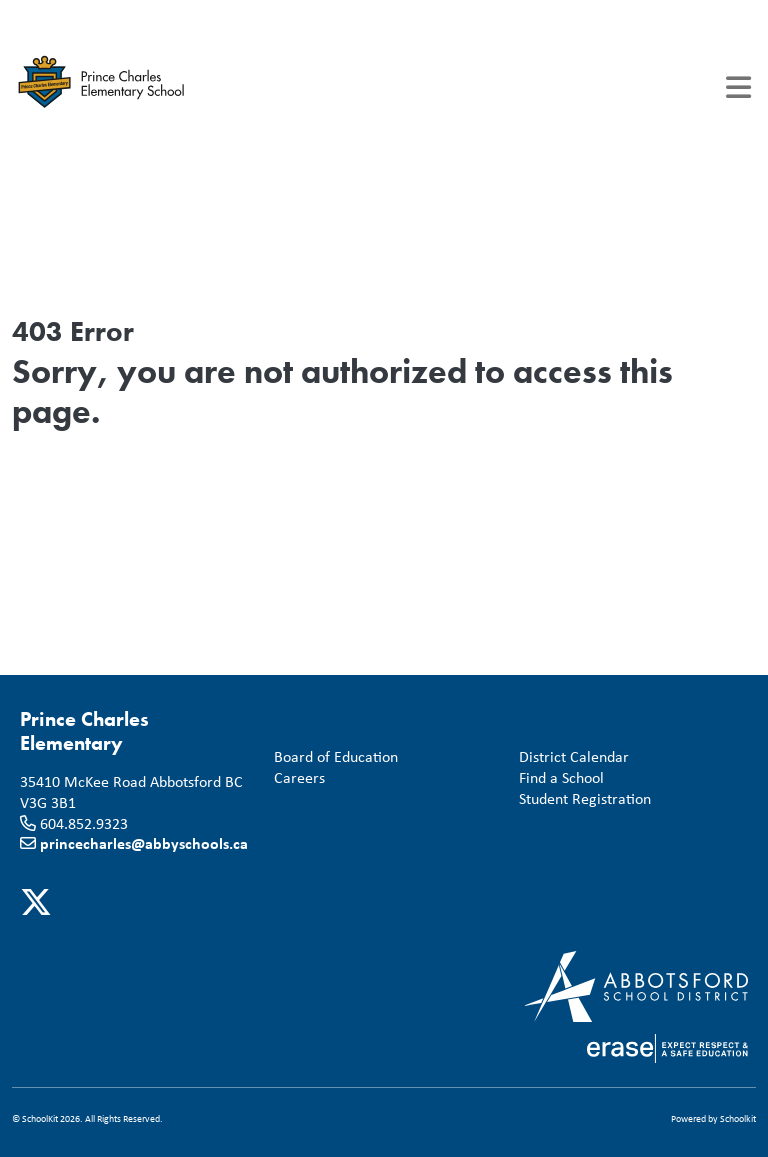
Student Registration (581, 798)
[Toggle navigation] (738, 87)
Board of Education (332, 756)
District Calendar (570, 756)
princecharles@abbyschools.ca (144, 843)
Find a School (557, 777)
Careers (295, 777)
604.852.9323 (84, 823)
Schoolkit (738, 1118)
